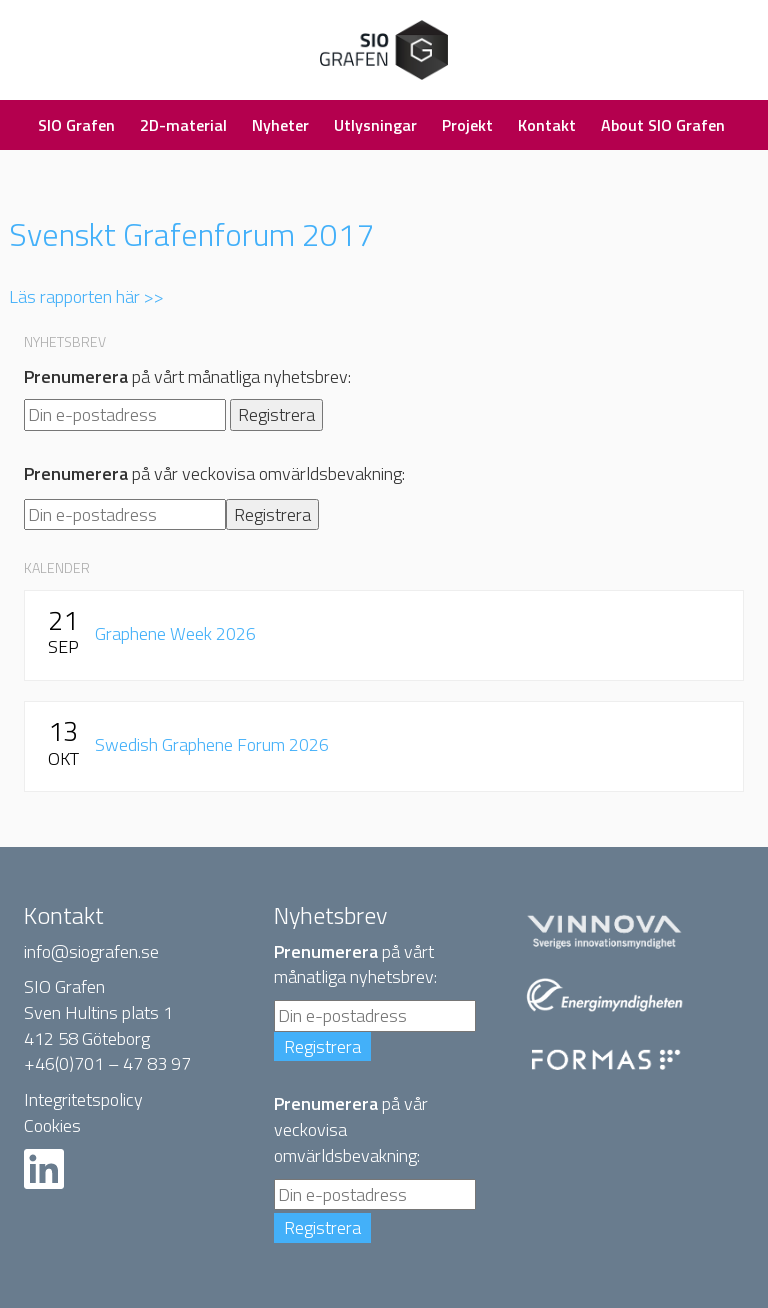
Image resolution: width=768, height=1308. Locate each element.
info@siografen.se (91, 951)
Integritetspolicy (83, 1099)
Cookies (52, 1125)
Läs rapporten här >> (86, 296)
